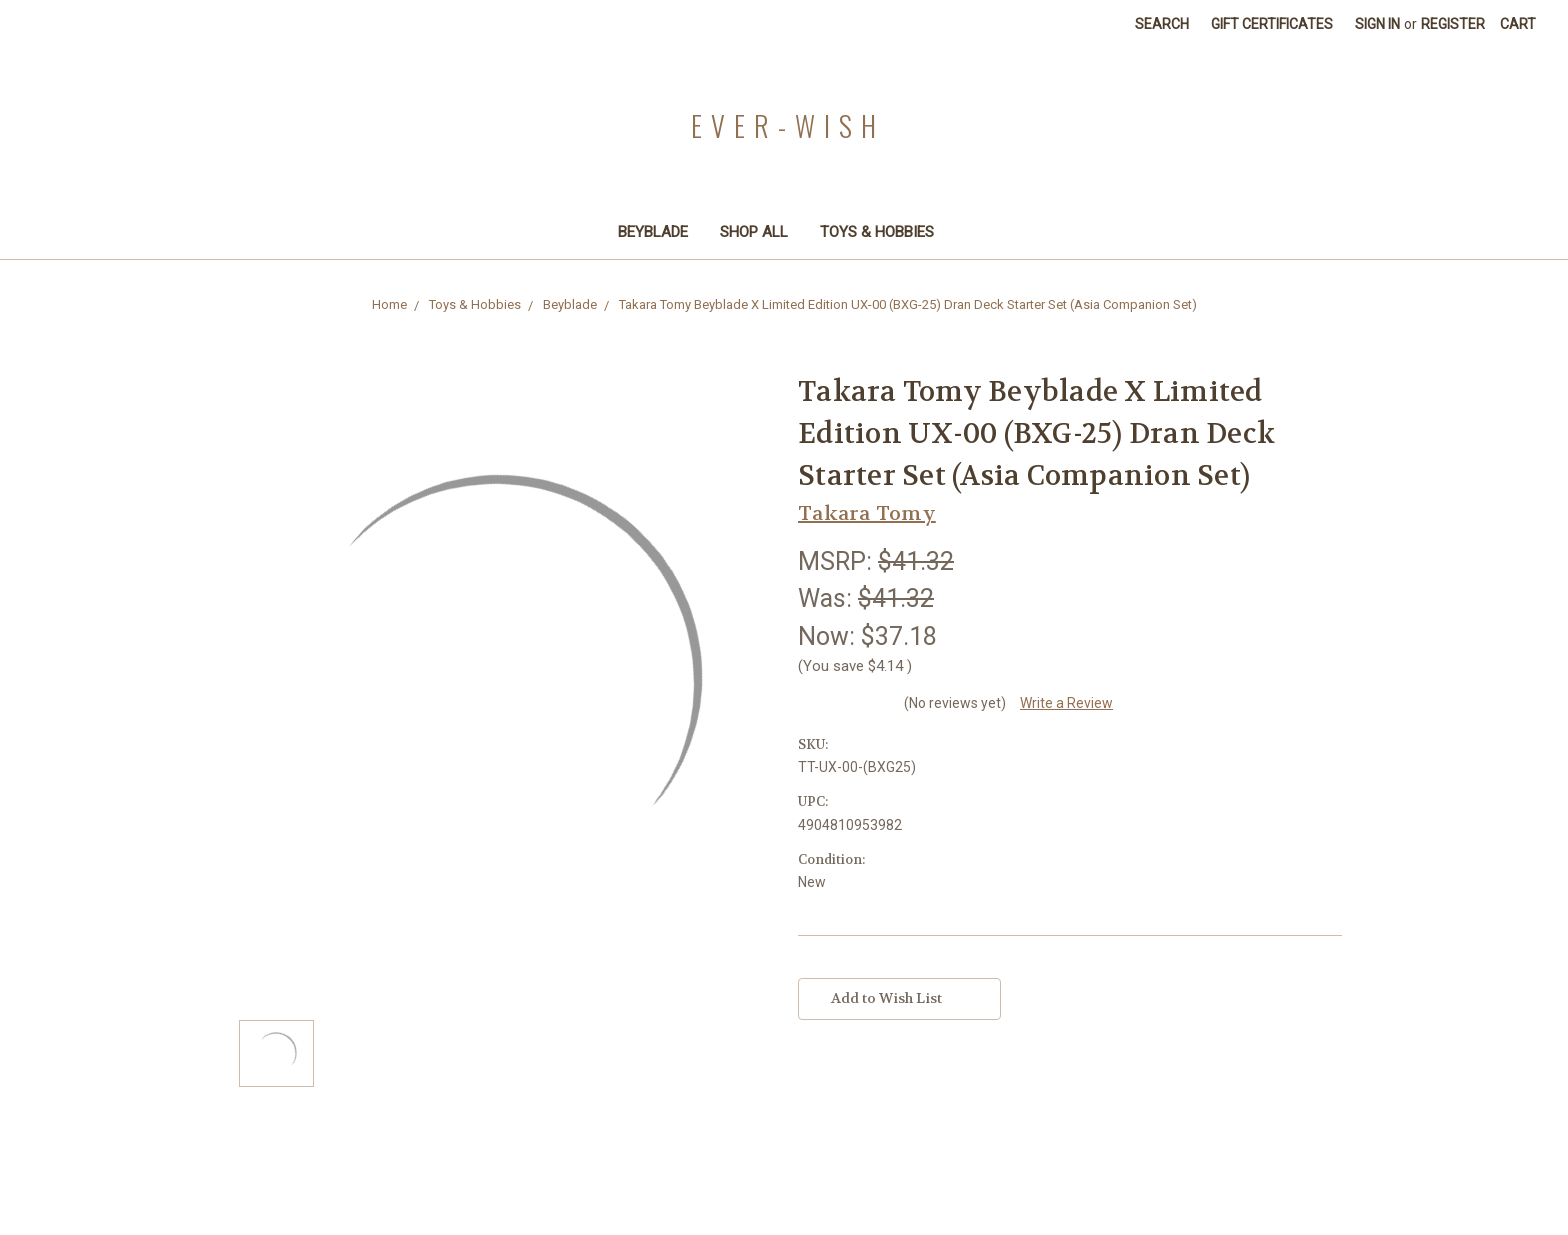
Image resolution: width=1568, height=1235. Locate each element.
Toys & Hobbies (885, 232)
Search (1162, 24)
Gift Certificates (1272, 24)
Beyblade (653, 232)
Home (389, 304)
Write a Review (1066, 703)
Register (1453, 24)
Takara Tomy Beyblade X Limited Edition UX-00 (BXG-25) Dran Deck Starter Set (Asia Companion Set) (908, 304)
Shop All (754, 232)
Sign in (1377, 24)
